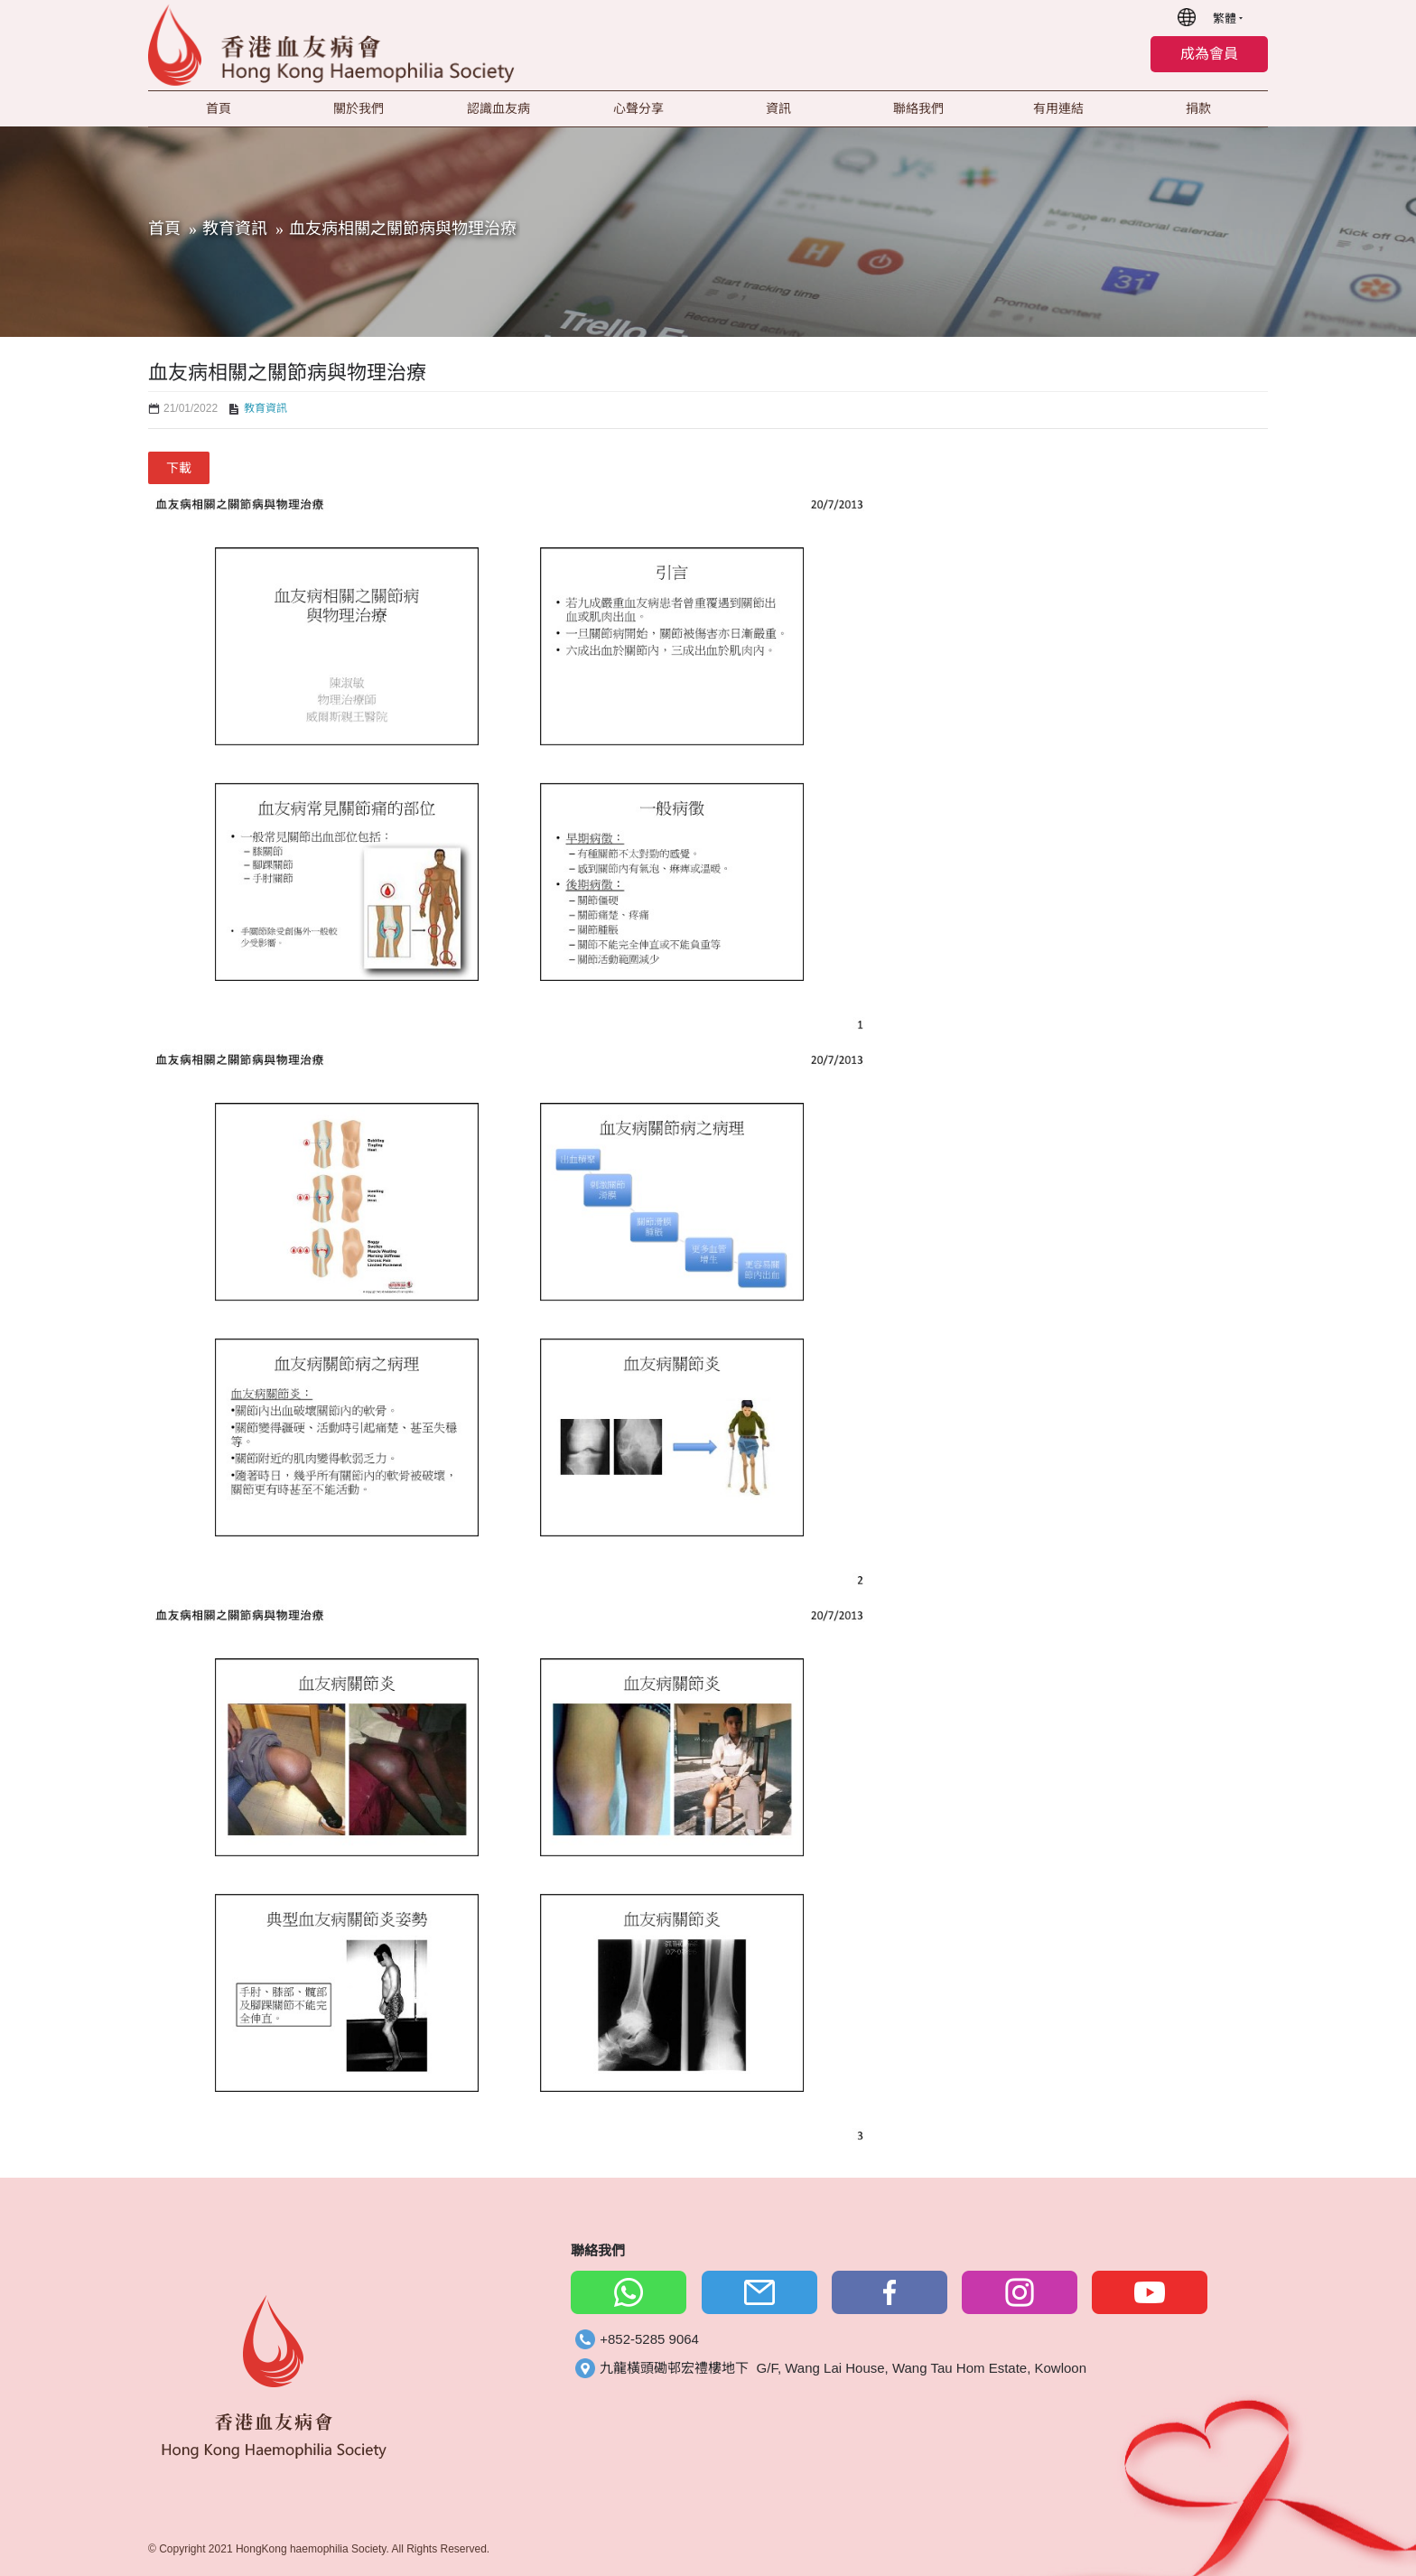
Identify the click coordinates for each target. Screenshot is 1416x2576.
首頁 (164, 228)
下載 (178, 468)
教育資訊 (234, 228)
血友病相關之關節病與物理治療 (403, 228)
